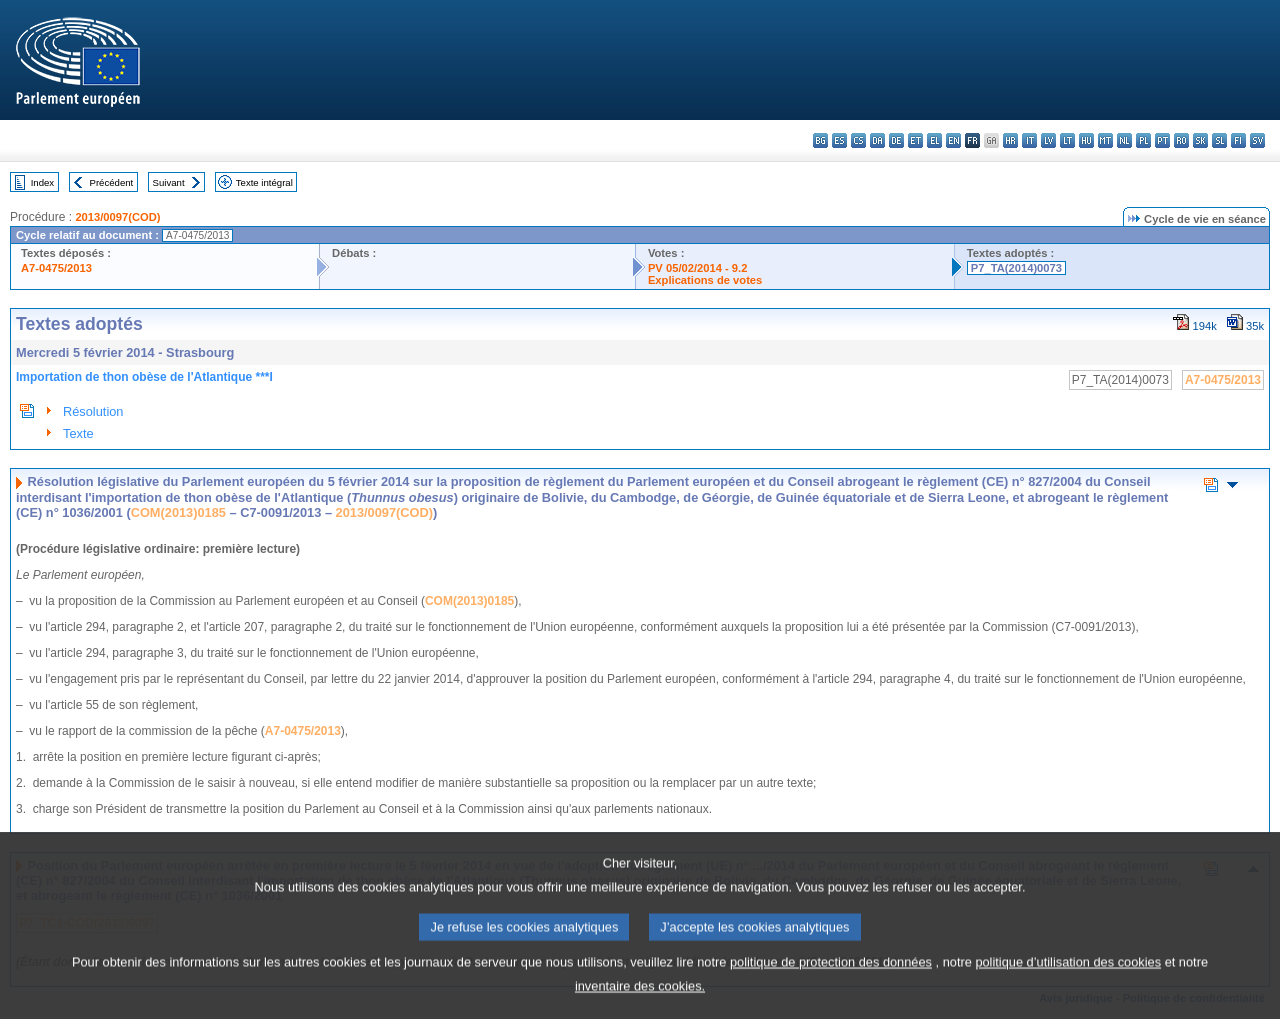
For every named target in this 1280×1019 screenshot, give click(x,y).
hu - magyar (1086, 140)
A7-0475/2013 (56, 268)
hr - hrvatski (1010, 140)
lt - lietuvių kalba (1067, 140)
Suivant (169, 182)
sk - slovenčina (1200, 140)
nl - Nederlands (1124, 140)
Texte (78, 433)
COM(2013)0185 (178, 512)
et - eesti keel (915, 140)
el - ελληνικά (934, 140)
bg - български (820, 140)
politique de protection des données (831, 983)
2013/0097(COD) (117, 217)
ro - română (1181, 140)
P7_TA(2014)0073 (1016, 268)
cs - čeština (858, 140)
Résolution (93, 411)
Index (42, 182)
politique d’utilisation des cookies (1068, 983)
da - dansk (877, 140)
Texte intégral (264, 182)
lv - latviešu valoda (1048, 140)
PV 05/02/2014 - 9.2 (698, 268)
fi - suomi (1238, 140)
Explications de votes (705, 280)
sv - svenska (1257, 140)
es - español (839, 140)
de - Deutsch (896, 140)
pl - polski (1143, 140)
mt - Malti (1105, 140)
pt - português (1162, 140)
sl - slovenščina (1219, 140)
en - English (953, 140)
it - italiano (1029, 140)
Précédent (112, 182)
